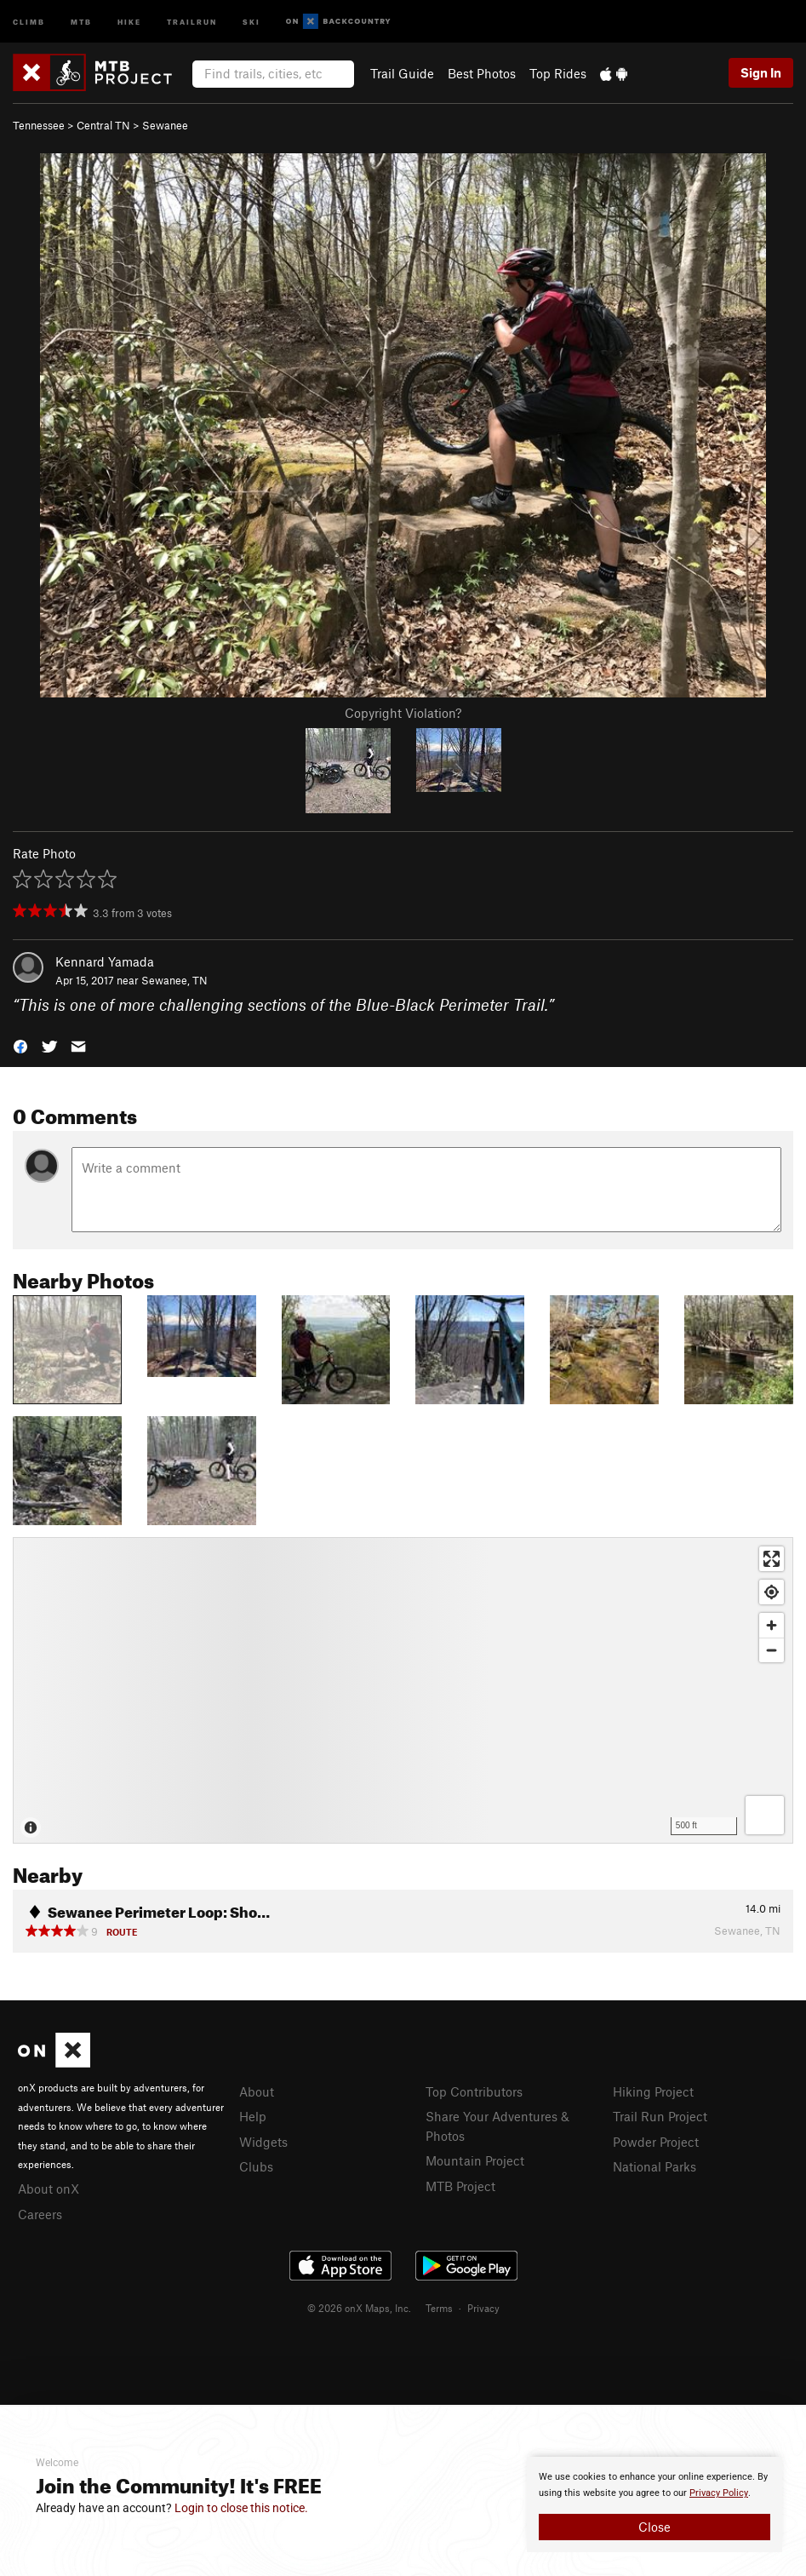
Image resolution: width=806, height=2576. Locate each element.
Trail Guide (402, 73)
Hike (129, 20)
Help (252, 2116)
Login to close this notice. (241, 2508)
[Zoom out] (771, 1650)
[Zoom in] (771, 1625)
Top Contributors (474, 2091)
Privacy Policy (718, 2493)
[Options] (765, 1815)
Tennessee (39, 125)
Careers (40, 2214)
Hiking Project (653, 2091)
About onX (48, 2188)
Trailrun (192, 20)
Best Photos (482, 73)
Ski (251, 20)
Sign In (760, 72)
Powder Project (656, 2141)
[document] (654, 2504)
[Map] (403, 1690)
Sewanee (165, 125)
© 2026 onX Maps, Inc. (359, 2308)
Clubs (256, 2166)
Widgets (263, 2141)
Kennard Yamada (104, 961)
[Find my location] (771, 1592)
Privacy (483, 2308)
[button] (20, 1045)
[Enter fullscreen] (771, 1558)
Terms (439, 2308)
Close (654, 2526)
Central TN (103, 125)
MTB (81, 20)
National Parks (654, 2166)
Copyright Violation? (403, 712)
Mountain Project (475, 2160)
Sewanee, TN (174, 980)
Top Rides (557, 73)
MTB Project (460, 2186)
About (256, 2091)
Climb (29, 20)
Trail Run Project (660, 2116)
